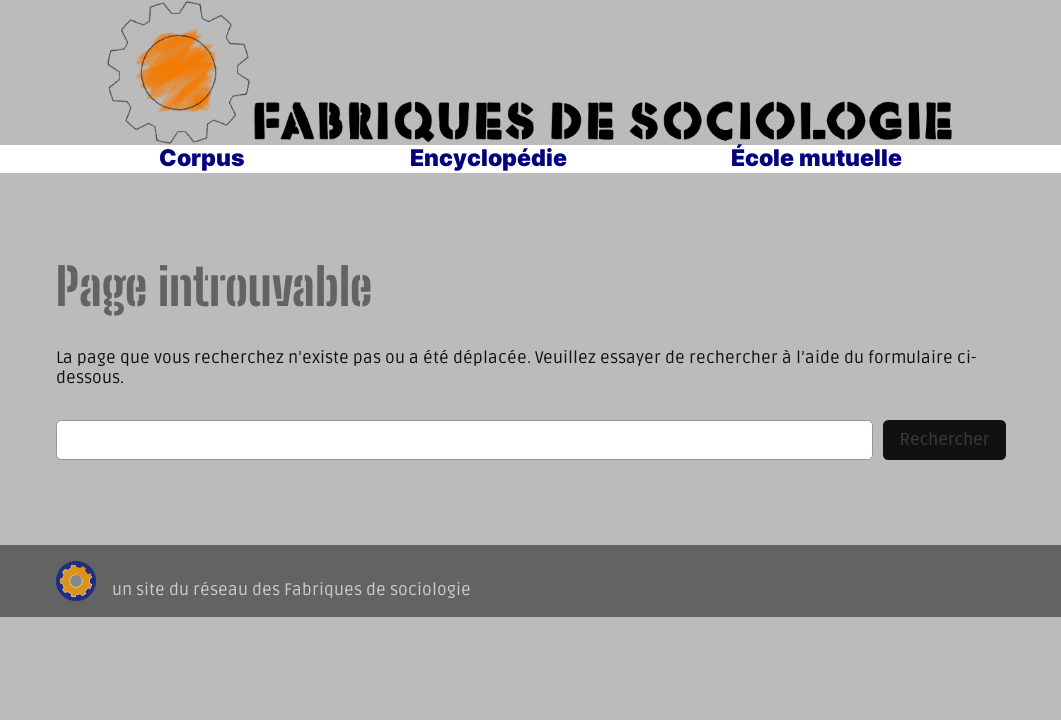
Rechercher (944, 440)
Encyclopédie (488, 158)
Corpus (202, 158)
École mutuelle (816, 158)
